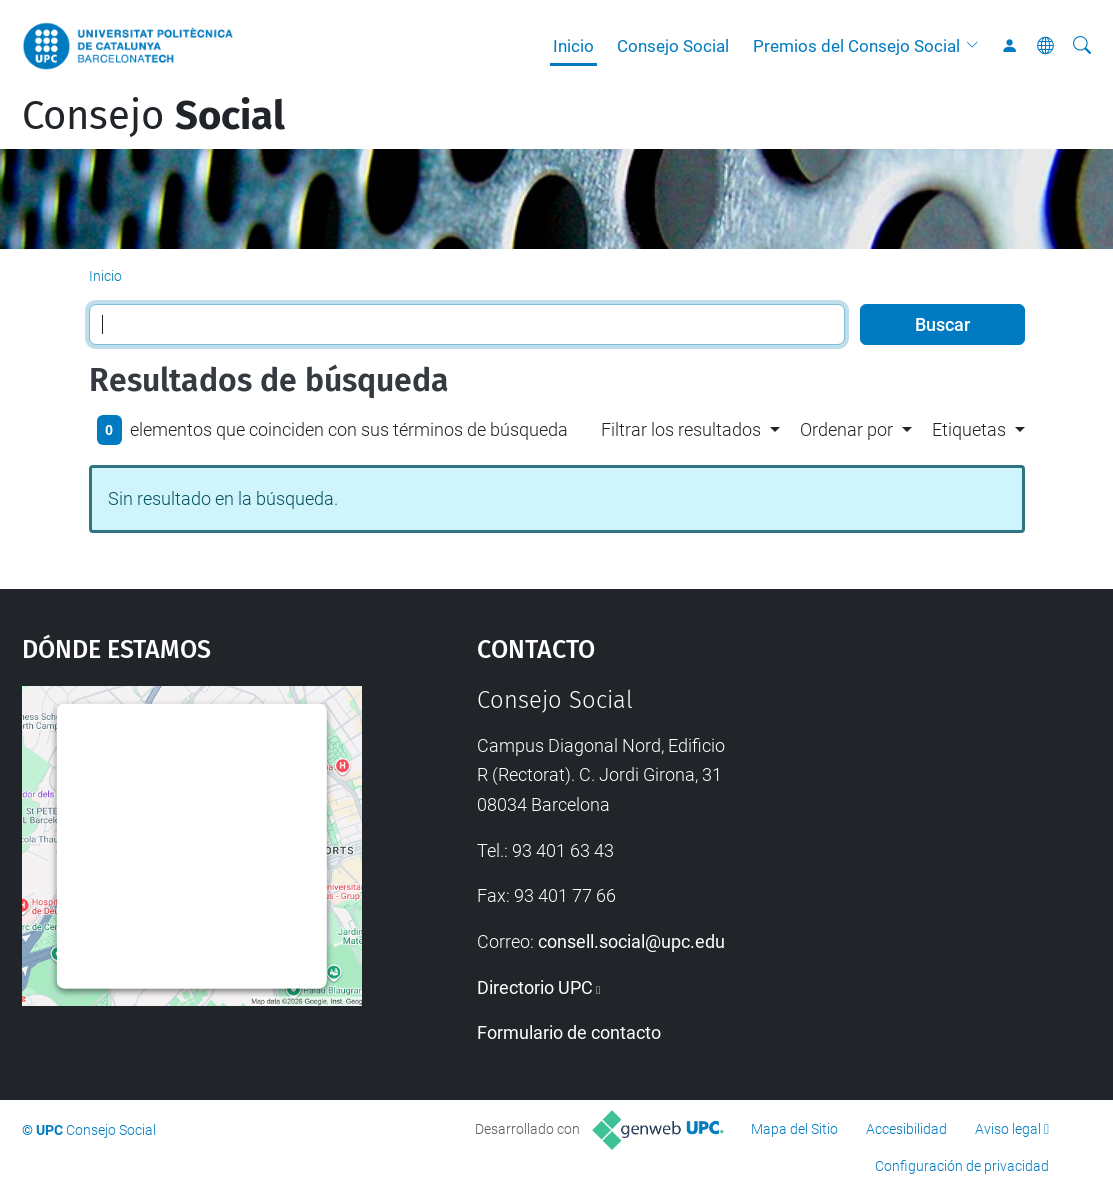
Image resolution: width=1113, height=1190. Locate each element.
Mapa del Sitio (794, 1129)
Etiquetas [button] (969, 429)
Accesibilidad (906, 1129)
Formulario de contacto (569, 1032)
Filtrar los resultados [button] (681, 429)
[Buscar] (1082, 46)
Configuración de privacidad (962, 1166)
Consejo (153, 116)
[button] (977, 46)
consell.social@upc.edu (631, 941)
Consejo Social (673, 46)
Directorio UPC (535, 987)
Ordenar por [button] (846, 429)
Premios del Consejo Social (856, 46)
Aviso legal (1008, 1129)
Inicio (573, 46)
